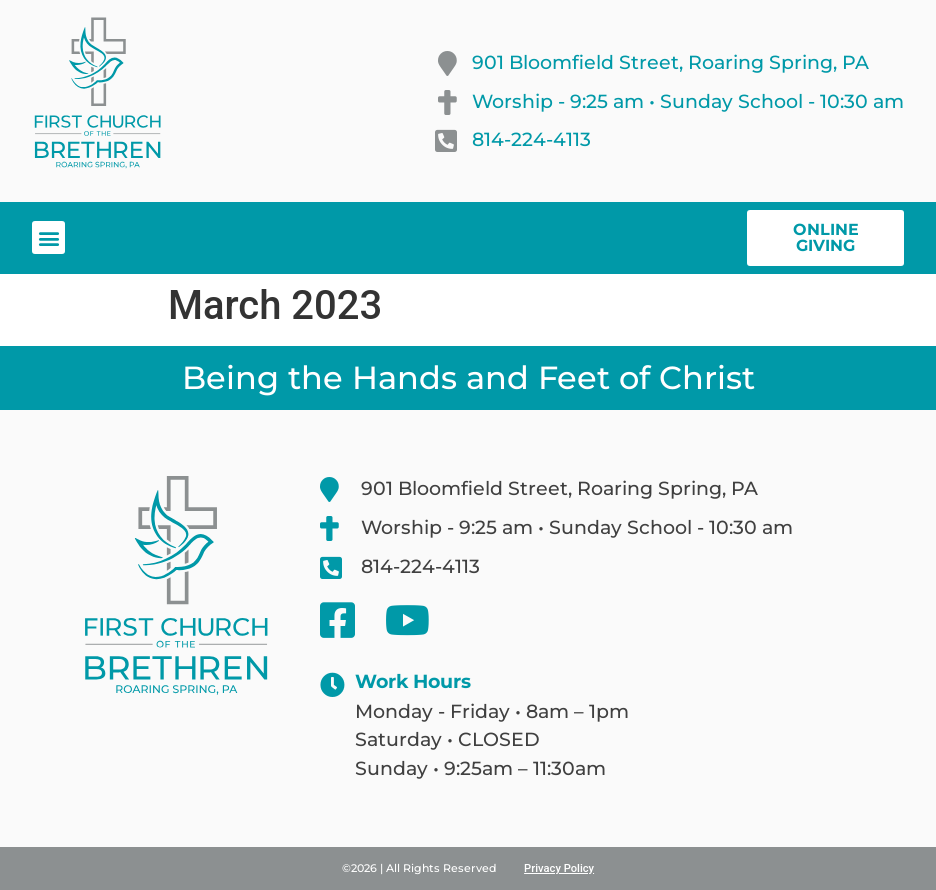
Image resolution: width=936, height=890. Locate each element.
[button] (48, 237)
